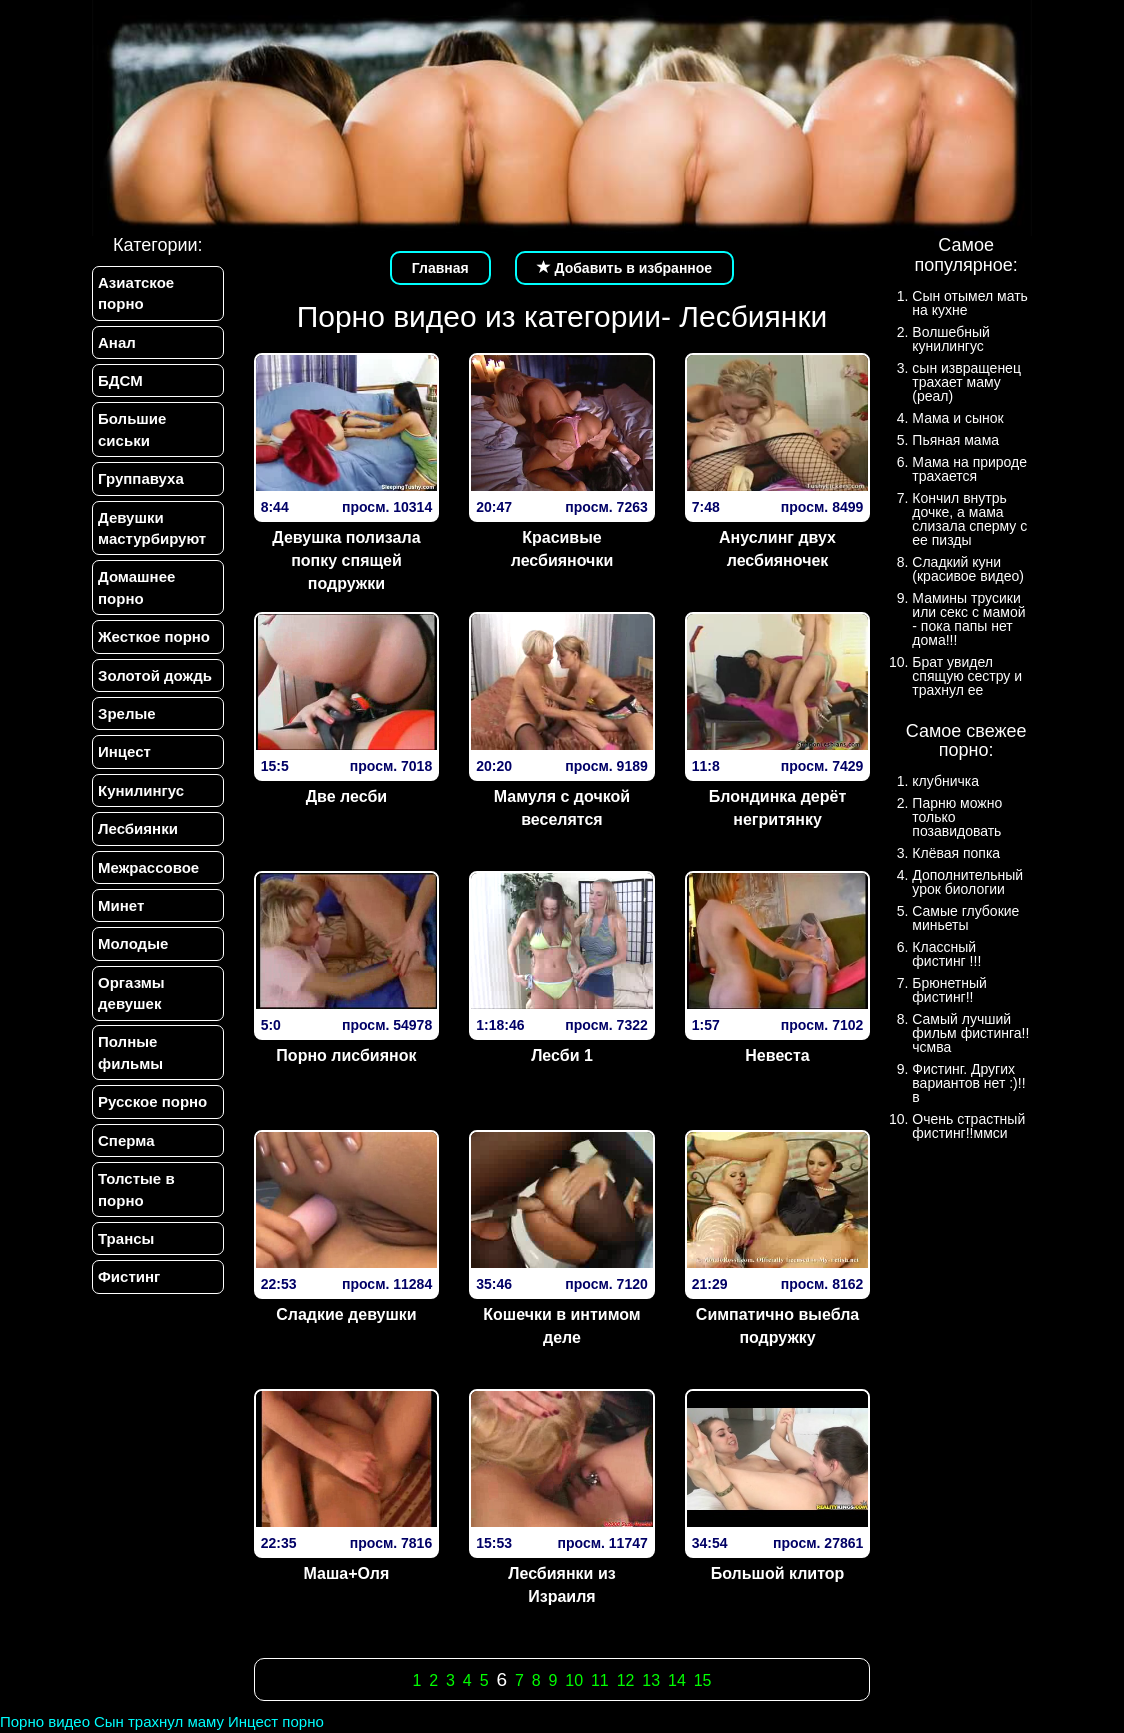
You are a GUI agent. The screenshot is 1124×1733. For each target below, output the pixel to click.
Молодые (133, 944)
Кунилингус (141, 790)
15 (703, 1680)
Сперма (126, 1140)
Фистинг (129, 1277)
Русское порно (152, 1102)
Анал (117, 342)
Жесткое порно (154, 636)
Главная (440, 268)
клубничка (945, 781)
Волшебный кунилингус (950, 339)
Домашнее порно (136, 588)
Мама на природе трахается (969, 469)
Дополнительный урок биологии (967, 882)
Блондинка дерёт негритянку (777, 808)
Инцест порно (276, 1721)
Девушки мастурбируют (152, 528)
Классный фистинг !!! (946, 954)
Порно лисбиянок (346, 1055)
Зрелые (127, 713)
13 (651, 1680)
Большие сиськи (132, 429)
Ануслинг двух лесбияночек (777, 549)
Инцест (124, 752)
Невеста (777, 1055)
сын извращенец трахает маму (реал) (966, 382)
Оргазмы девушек (131, 993)
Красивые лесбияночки (562, 549)
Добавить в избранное (625, 268)
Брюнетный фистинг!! (949, 990)
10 (574, 1680)
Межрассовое (148, 867)
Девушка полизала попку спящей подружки (346, 560)
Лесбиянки (138, 828)
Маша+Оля (347, 1573)
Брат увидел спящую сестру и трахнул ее (967, 676)
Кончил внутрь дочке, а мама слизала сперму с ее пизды (969, 519)
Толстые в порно (136, 1190)
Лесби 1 (562, 1055)
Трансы (126, 1239)
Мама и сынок (957, 418)
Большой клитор (778, 1573)
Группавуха (141, 478)
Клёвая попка (956, 853)
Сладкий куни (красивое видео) (968, 569)
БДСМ (120, 380)
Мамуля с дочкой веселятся (562, 808)
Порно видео (45, 1721)
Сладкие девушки (346, 1314)
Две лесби (346, 796)
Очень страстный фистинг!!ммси (968, 1126)
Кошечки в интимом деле (561, 1326)
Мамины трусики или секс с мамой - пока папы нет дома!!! (968, 619)
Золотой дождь (155, 675)
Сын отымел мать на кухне (970, 303)
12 (626, 1680)
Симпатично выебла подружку (777, 1326)
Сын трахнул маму (159, 1721)
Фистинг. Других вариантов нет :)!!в (968, 1083)
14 (677, 1680)
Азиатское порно (136, 293)
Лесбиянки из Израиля (561, 1585)
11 (600, 1680)
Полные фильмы (130, 1053)
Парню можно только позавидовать (957, 817)
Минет (121, 905)
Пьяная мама (955, 440)
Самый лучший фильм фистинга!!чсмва (970, 1033)
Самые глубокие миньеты (965, 918)
